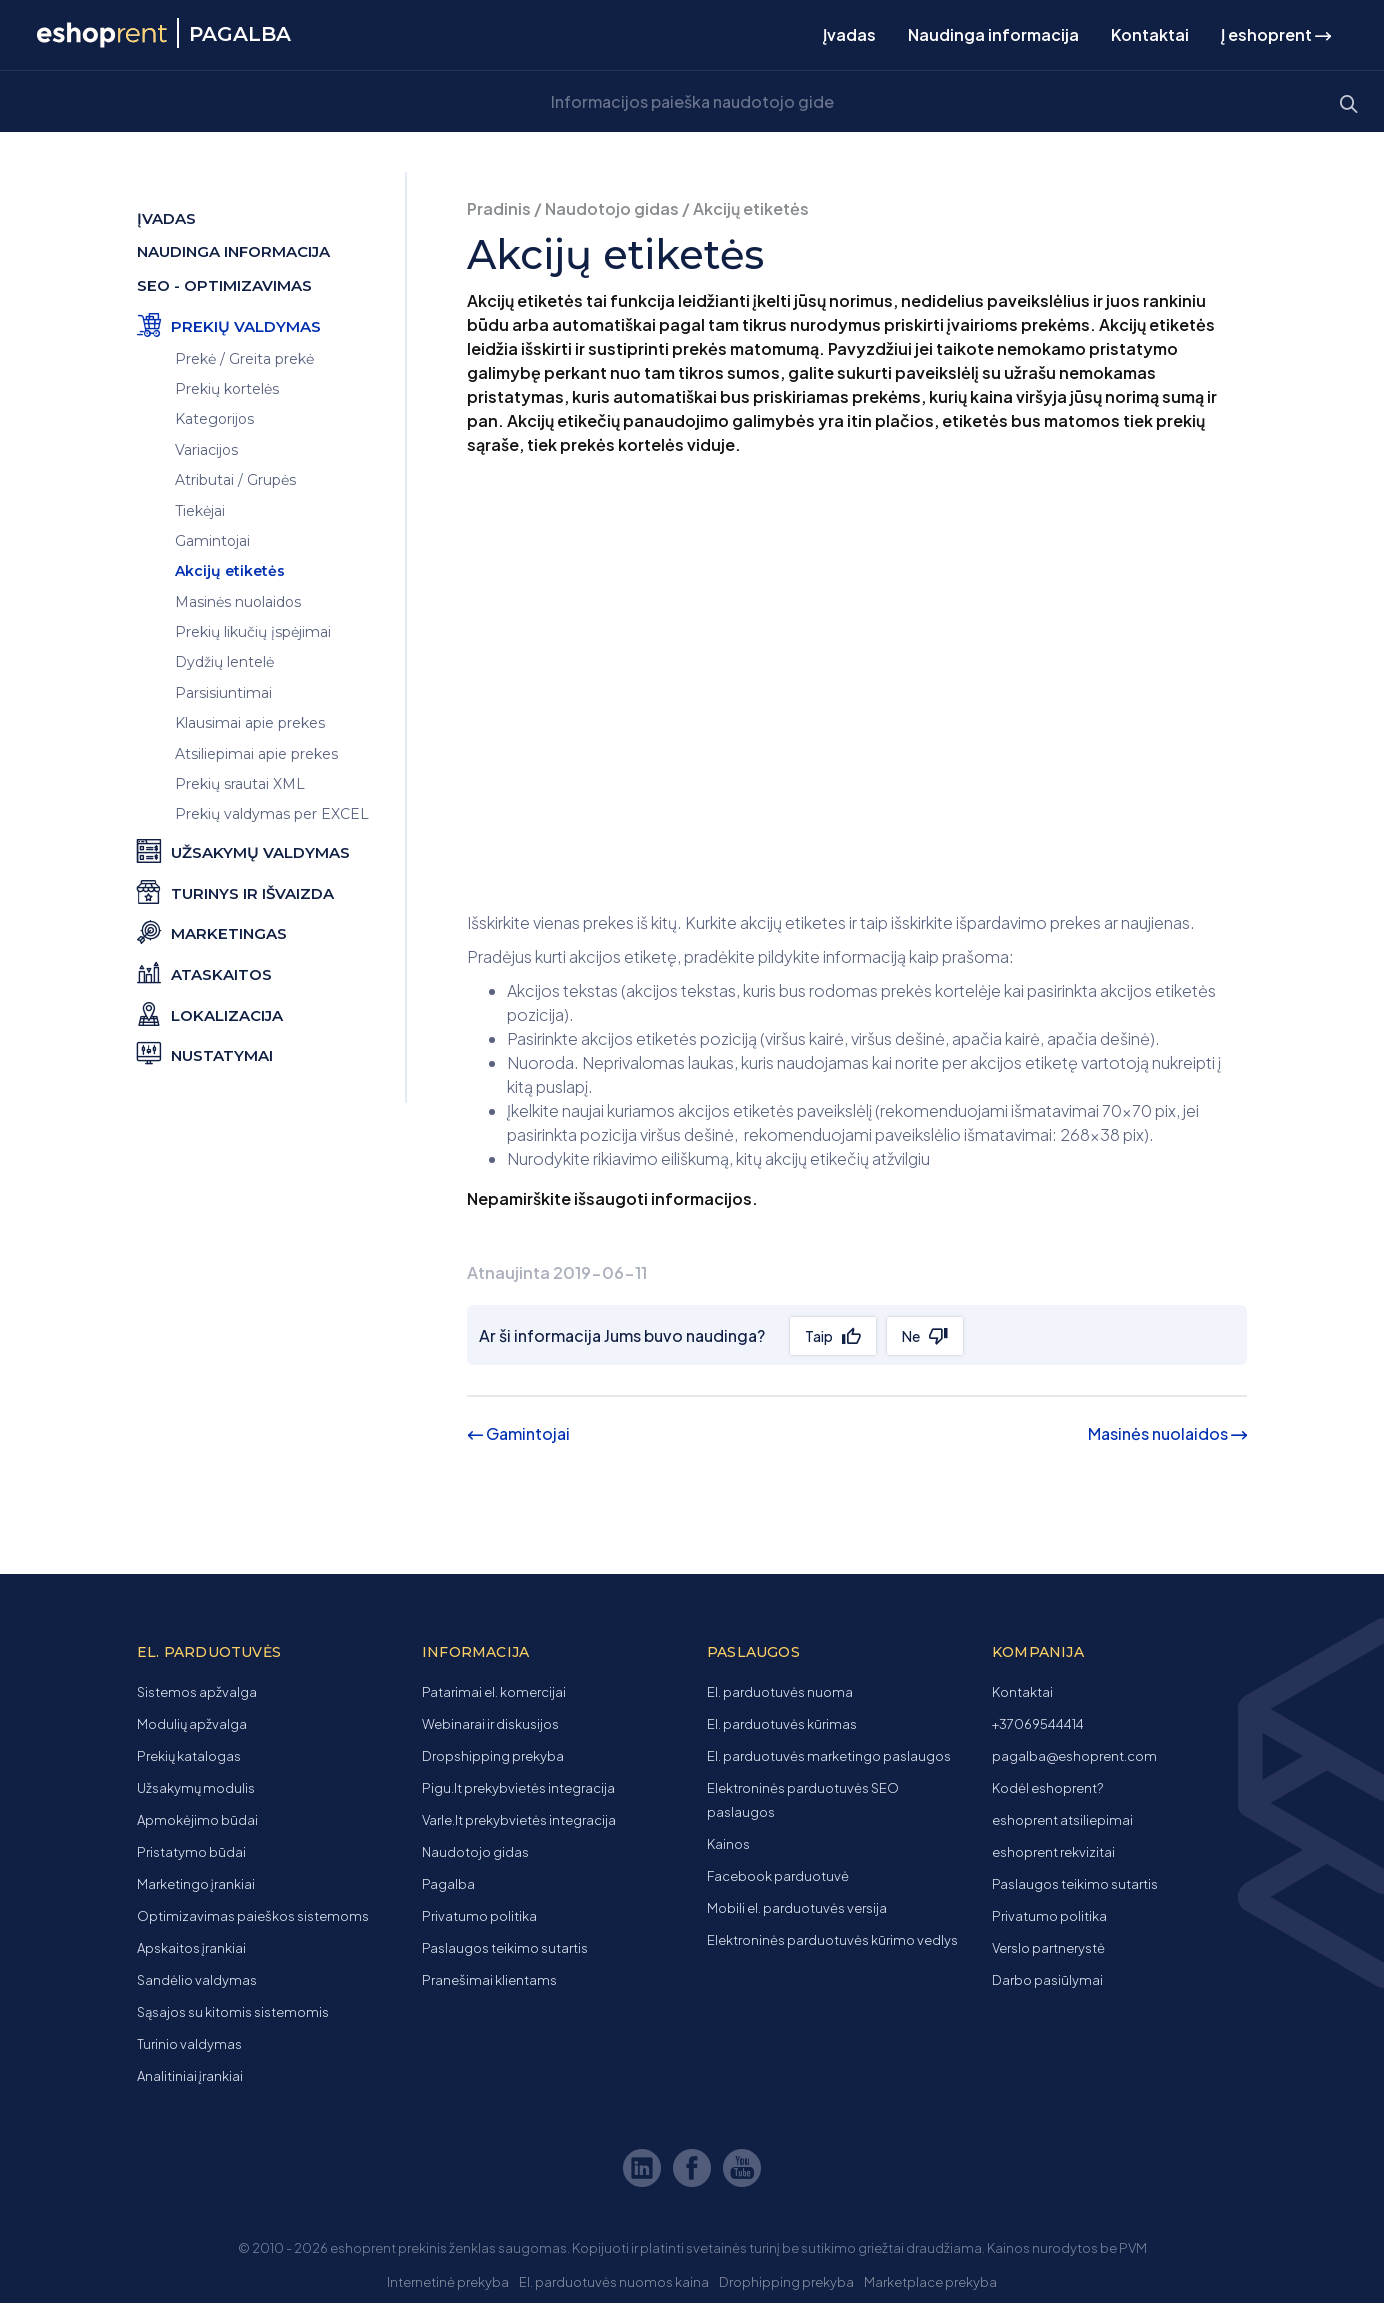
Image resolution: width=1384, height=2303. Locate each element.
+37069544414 (1038, 1724)
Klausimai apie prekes (250, 723)
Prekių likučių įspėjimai (253, 632)
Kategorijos (214, 419)
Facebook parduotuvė (778, 1876)
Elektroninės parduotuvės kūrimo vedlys (832, 1940)
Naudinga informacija (993, 34)
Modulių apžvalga (192, 1724)
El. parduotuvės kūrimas (782, 1724)
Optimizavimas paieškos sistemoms (253, 1916)
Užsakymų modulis (196, 1788)
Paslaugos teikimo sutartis (505, 1948)
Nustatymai (205, 1052)
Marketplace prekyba (930, 2282)
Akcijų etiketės (230, 571)
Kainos (728, 1844)
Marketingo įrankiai (196, 1884)
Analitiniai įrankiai (190, 2076)
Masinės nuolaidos (1167, 1433)
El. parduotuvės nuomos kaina (614, 2282)
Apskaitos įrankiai (191, 1948)
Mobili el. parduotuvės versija (797, 1908)
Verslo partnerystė (1048, 1948)
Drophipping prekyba (786, 2282)
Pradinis (499, 208)
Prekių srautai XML (240, 784)
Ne (914, 1336)
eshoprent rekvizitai (1053, 1852)
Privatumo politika (479, 1916)
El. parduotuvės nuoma (780, 1692)
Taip (820, 1336)
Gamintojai (518, 1433)
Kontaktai (1150, 34)
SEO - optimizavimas (224, 285)
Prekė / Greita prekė (244, 359)
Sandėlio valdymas (197, 1980)
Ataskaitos (204, 971)
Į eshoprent (1276, 34)
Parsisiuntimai (223, 693)
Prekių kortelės (227, 389)
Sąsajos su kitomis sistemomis (233, 2012)
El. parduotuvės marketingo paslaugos (829, 1756)
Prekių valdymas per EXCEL (272, 814)
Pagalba (448, 1884)
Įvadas (849, 34)
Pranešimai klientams (489, 1980)
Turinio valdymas (189, 2044)
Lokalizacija (210, 1012)
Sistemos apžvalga (197, 1692)
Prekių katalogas (189, 1756)
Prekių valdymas (229, 323)
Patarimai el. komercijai (494, 1692)
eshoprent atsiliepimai (1062, 1820)
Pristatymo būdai (191, 1852)
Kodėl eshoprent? (1047, 1788)
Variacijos (206, 450)
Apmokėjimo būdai (197, 1820)
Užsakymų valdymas (243, 849)
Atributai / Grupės (235, 480)
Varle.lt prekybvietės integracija (519, 1820)
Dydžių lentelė (224, 662)
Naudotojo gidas (612, 208)
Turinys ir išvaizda (235, 890)
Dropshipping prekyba (493, 1756)
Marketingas (212, 930)
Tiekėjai (200, 511)
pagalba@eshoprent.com (1074, 1756)
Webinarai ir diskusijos (490, 1724)
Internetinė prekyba (448, 2282)
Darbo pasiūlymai (1047, 1980)
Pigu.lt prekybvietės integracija (518, 1788)
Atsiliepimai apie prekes (256, 754)
